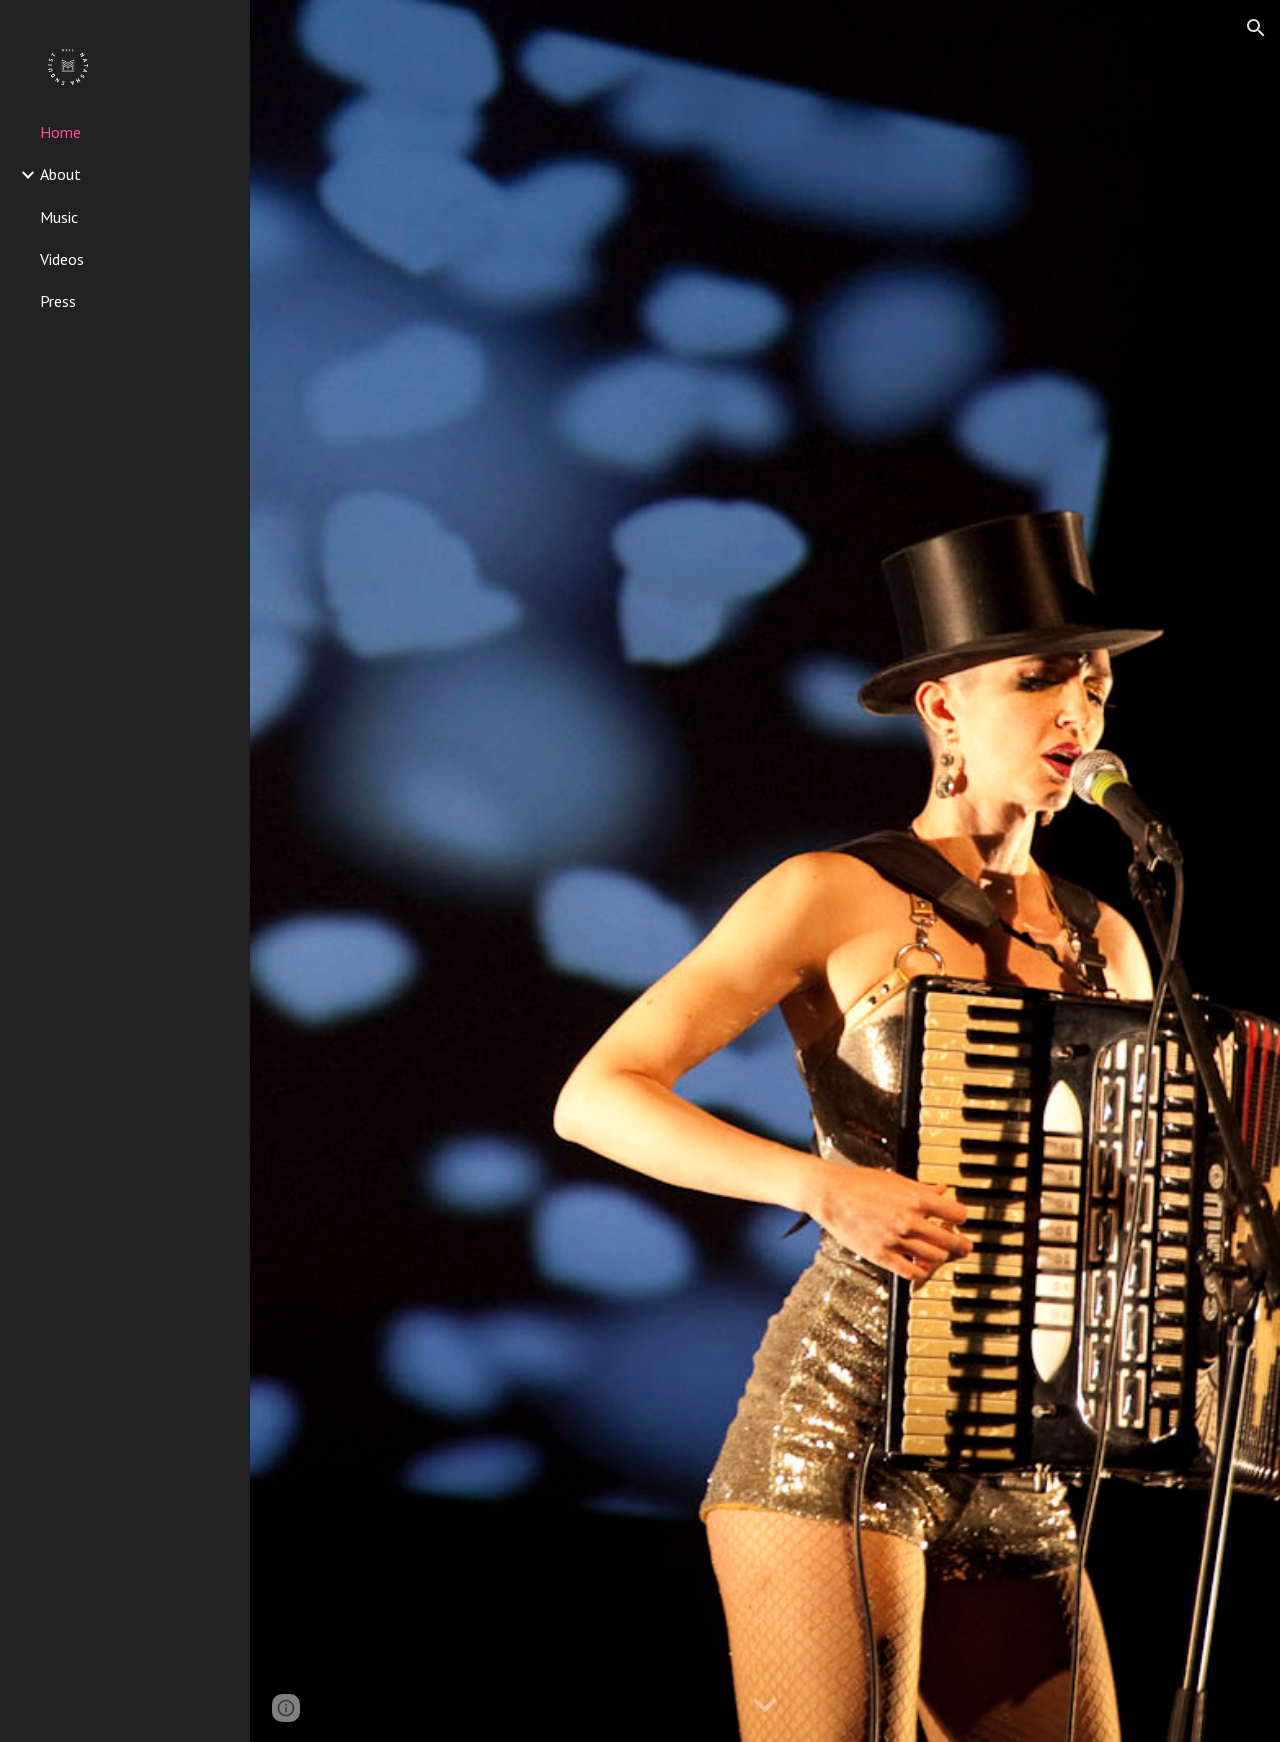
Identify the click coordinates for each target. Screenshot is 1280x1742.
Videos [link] (62, 259)
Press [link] (58, 301)
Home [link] (60, 132)
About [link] (60, 174)
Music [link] (59, 217)
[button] (1256, 28)
